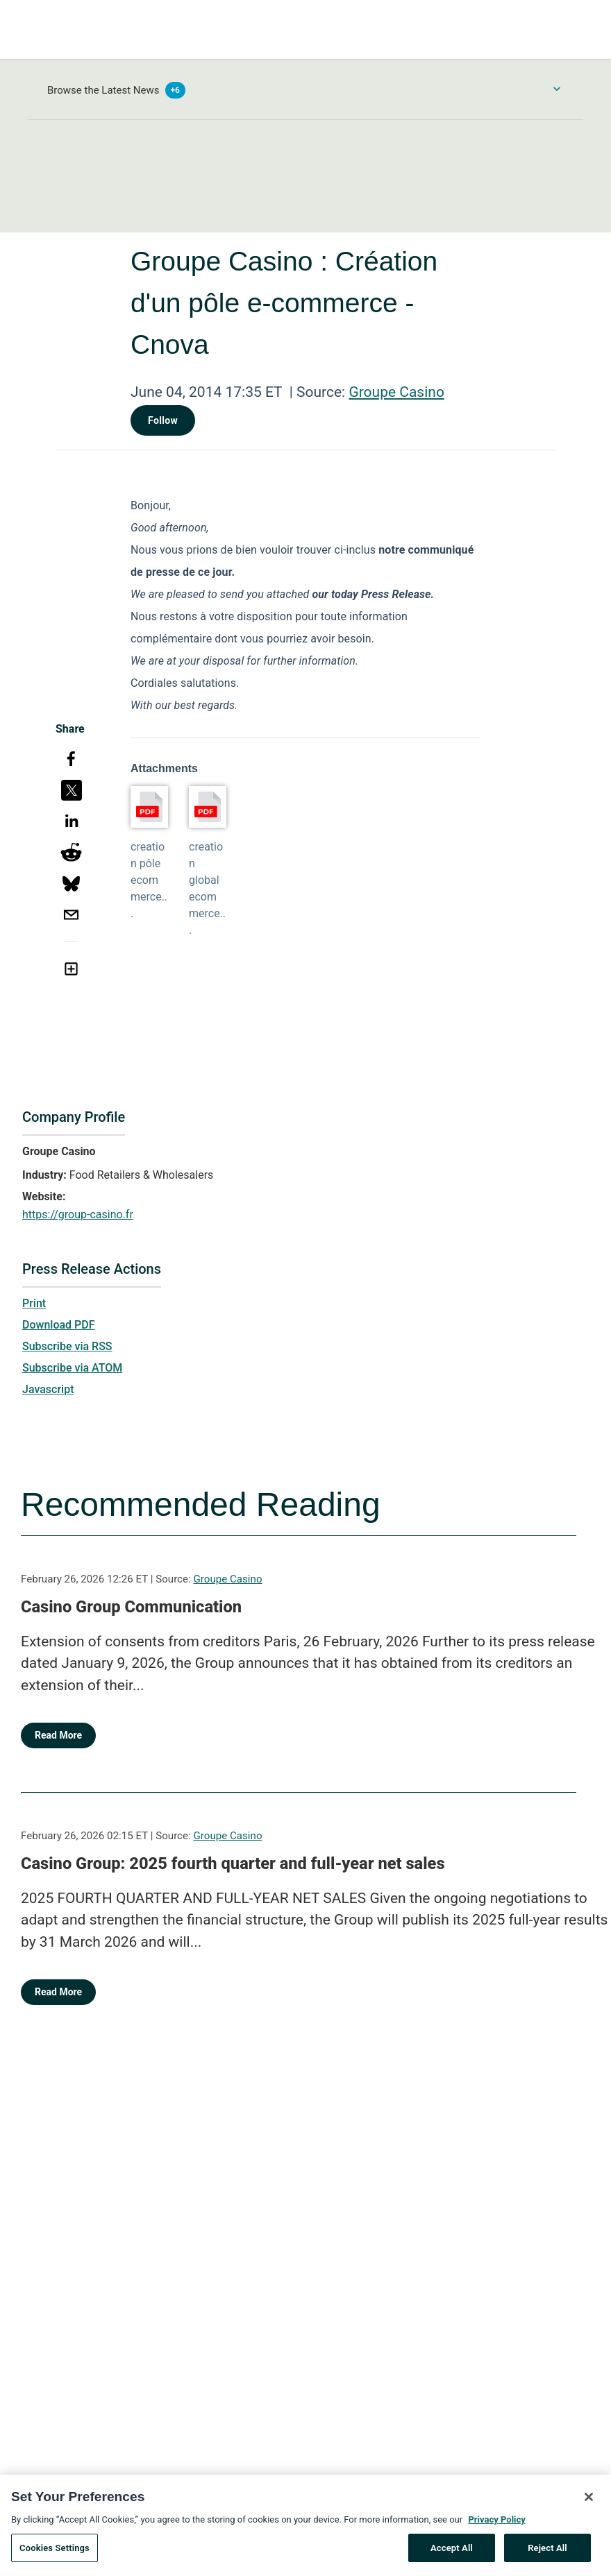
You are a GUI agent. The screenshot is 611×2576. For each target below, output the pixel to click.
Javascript (48, 1389)
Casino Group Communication (131, 1607)
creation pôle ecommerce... (149, 880)
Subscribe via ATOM (72, 1367)
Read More (58, 1735)
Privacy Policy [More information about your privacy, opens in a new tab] (496, 2523)
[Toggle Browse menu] (557, 89)
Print (34, 1303)
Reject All (547, 2552)
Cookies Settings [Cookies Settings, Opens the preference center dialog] (54, 2552)
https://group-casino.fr (77, 1214)
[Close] (589, 2501)
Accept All (451, 2552)
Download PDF (58, 1324)
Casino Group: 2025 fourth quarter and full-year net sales (233, 1863)
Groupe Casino (396, 392)
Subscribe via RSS (67, 1346)
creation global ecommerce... (207, 888)
